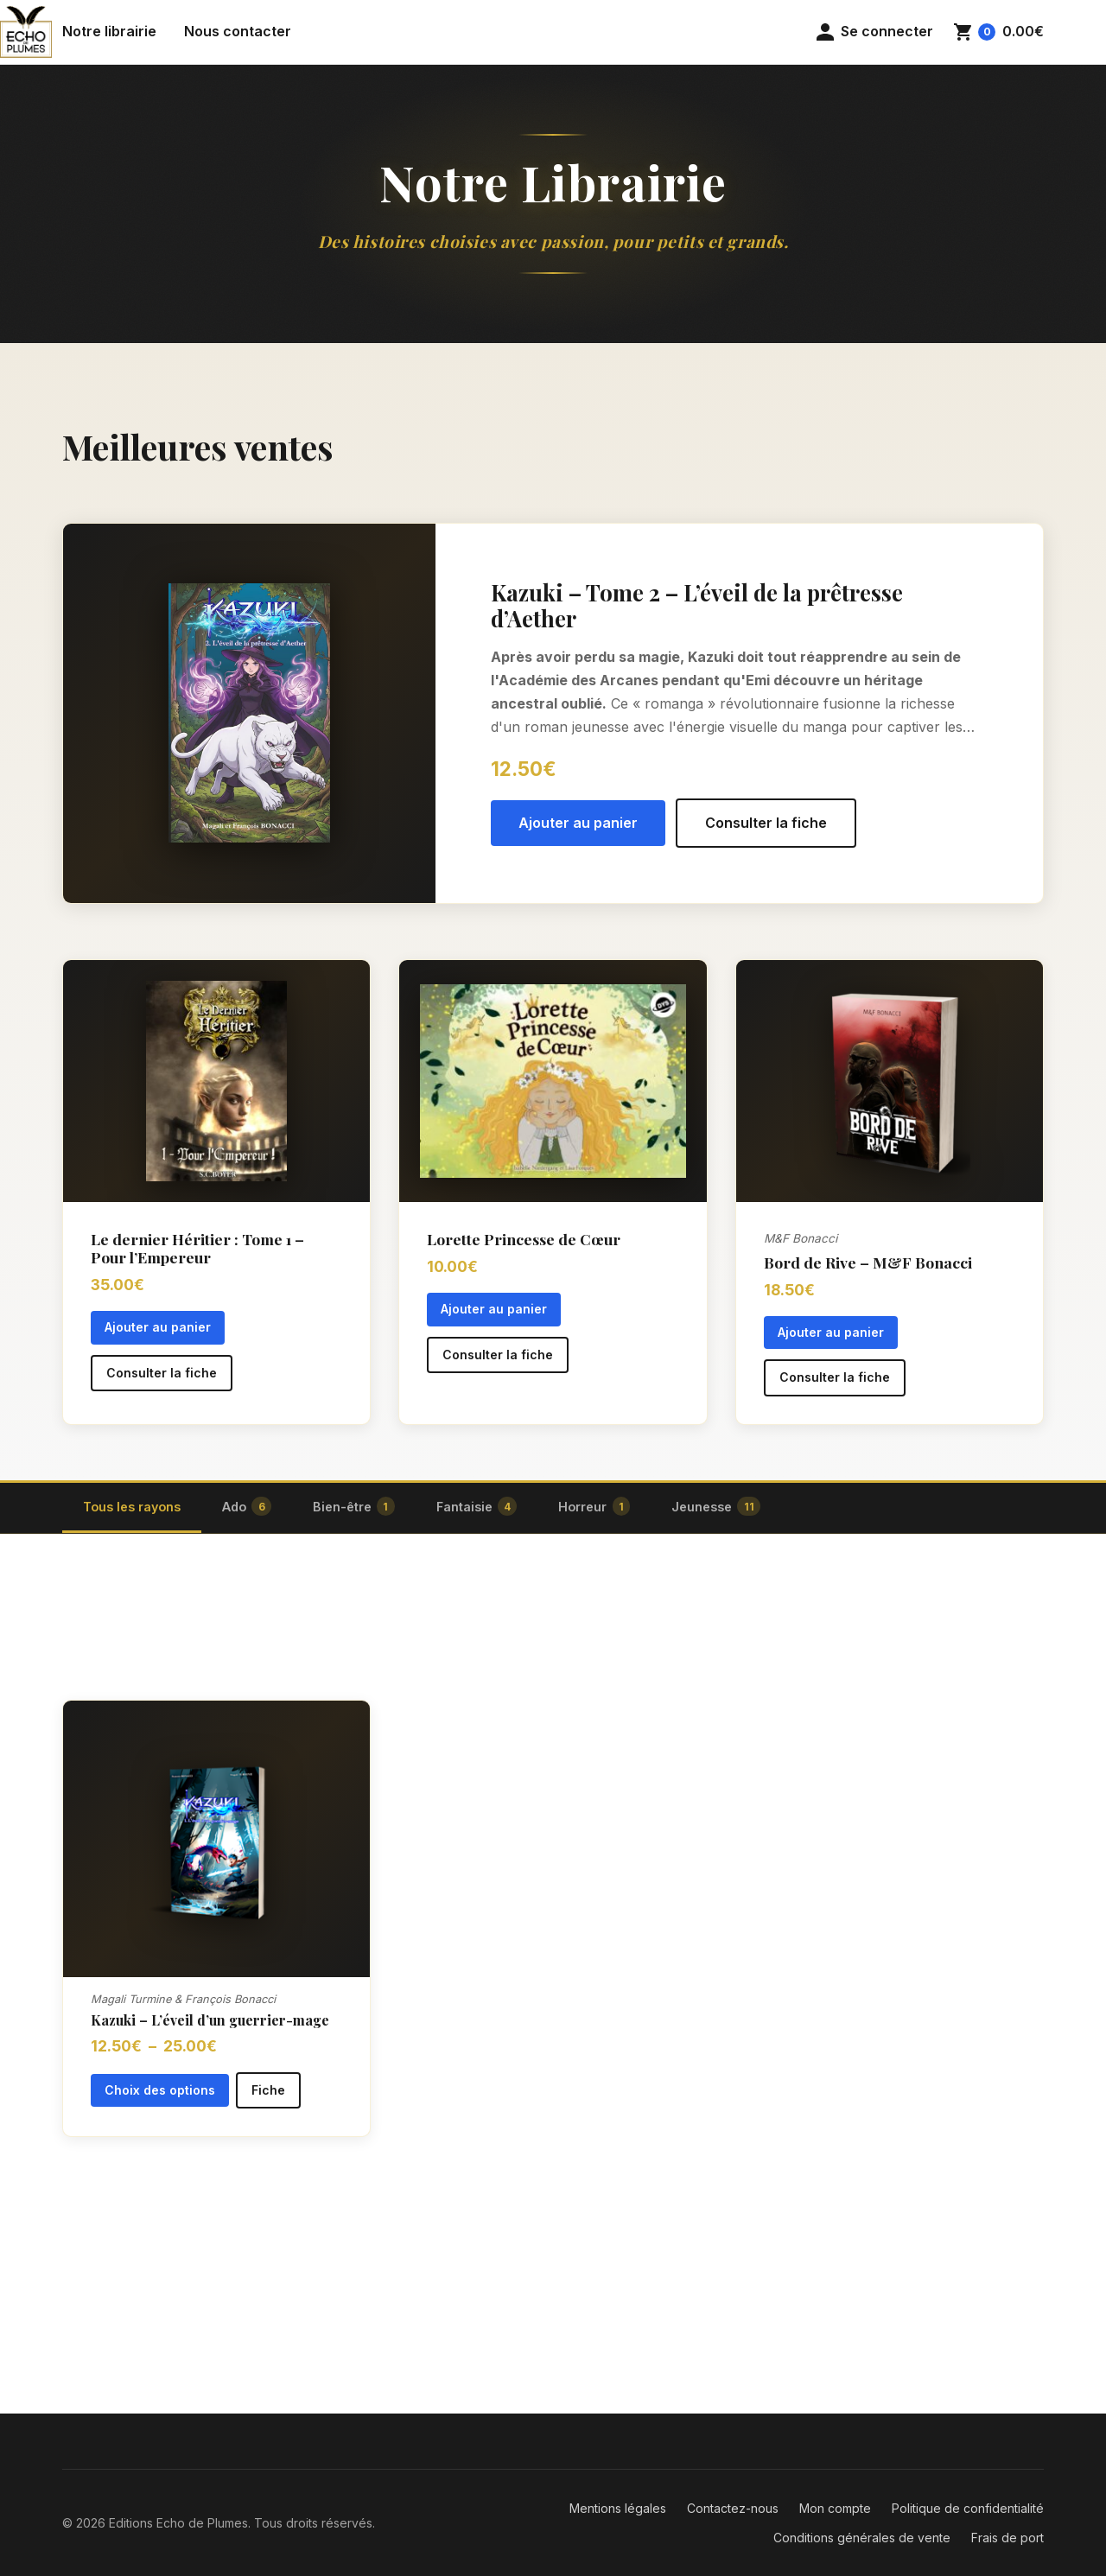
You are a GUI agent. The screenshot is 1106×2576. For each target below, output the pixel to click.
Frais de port (1007, 2537)
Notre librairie (109, 31)
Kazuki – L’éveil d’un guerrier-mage (210, 2020)
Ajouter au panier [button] (578, 822)
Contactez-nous (733, 2508)
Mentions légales (617, 2508)
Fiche (268, 2090)
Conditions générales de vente (861, 2537)
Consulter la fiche (766, 822)
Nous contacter (237, 31)
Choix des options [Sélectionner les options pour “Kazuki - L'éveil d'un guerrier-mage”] (160, 2090)
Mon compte (835, 2508)
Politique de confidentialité (968, 2508)
